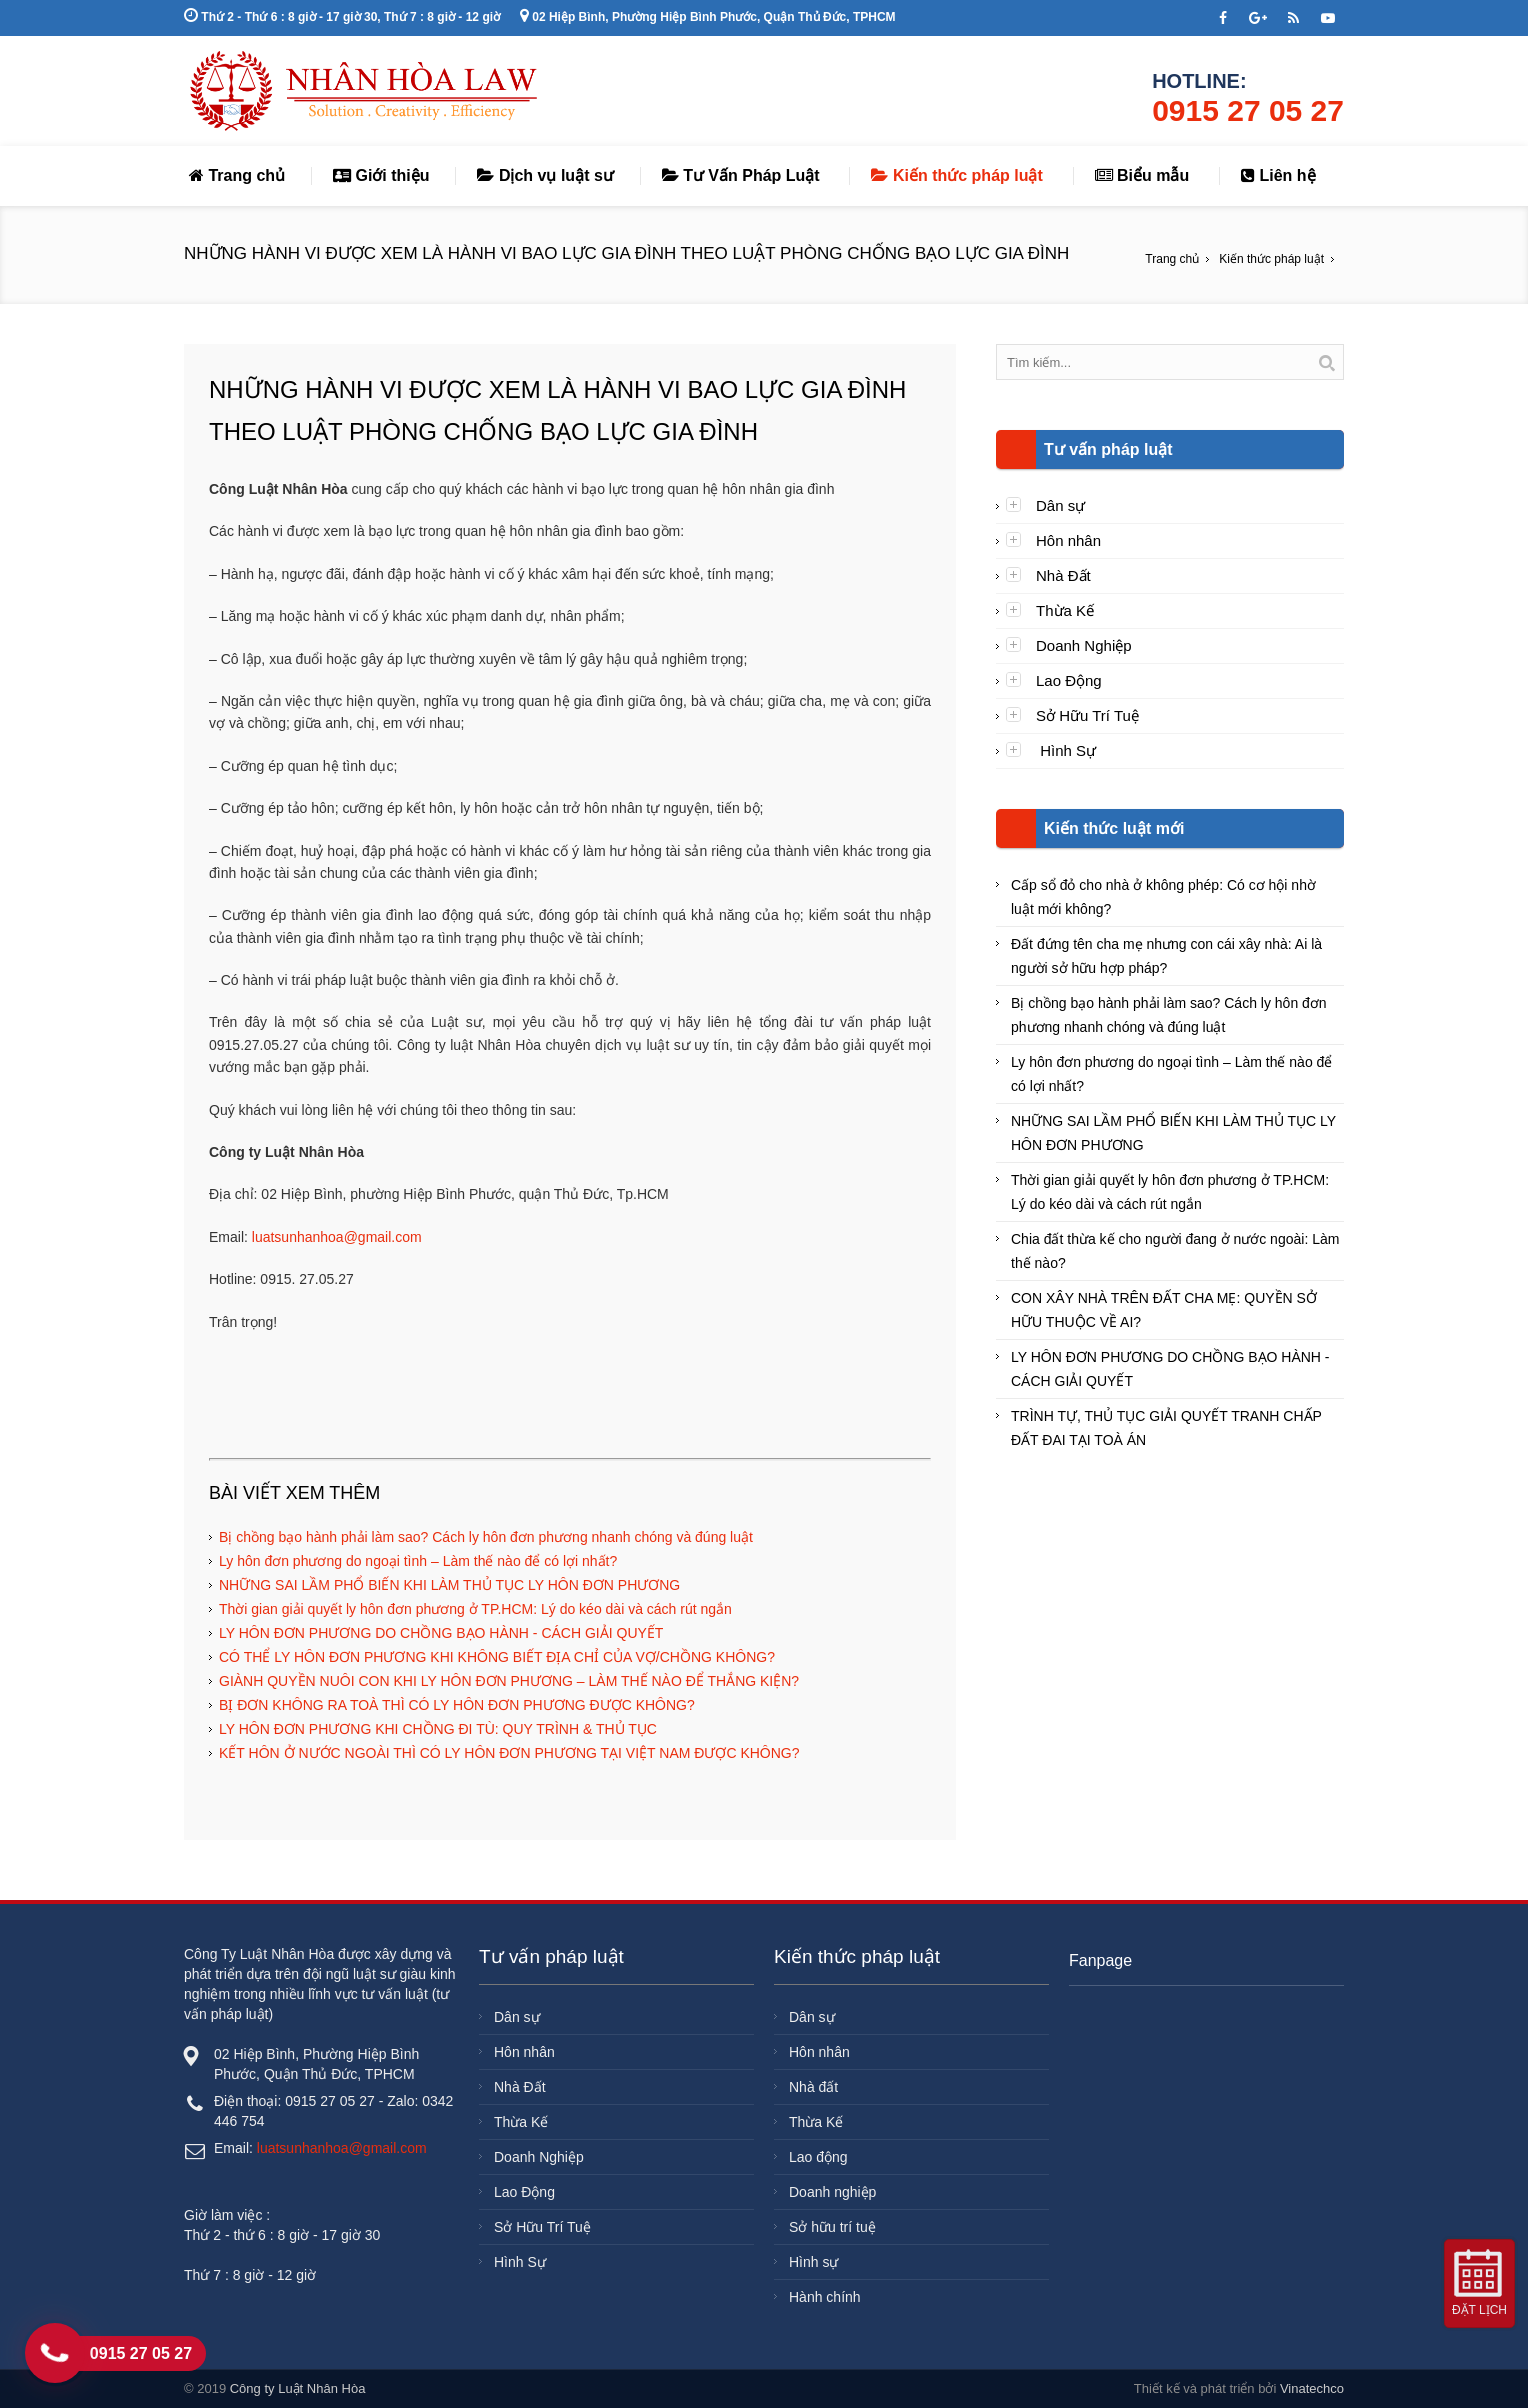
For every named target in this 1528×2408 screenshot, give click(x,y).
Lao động (818, 2157)
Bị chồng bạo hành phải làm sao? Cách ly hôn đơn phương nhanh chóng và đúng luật (486, 1537)
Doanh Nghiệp (1084, 645)
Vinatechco (1312, 2388)
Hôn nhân (1068, 540)
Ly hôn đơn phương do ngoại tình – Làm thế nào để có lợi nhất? (418, 1561)
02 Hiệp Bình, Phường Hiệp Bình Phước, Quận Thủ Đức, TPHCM (708, 17)
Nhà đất (813, 2087)
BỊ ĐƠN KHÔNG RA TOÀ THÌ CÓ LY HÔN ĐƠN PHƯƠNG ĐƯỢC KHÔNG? (457, 1705)
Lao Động (1069, 680)
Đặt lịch (1479, 2310)
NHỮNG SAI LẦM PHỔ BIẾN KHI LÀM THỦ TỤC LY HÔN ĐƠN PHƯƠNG (449, 1585)
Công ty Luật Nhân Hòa (298, 2388)
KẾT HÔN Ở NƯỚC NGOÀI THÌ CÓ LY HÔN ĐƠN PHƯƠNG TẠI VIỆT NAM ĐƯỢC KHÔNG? (509, 1753)
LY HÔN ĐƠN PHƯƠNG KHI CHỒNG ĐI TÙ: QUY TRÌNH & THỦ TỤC (438, 1729)
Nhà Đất (1063, 575)
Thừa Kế (1065, 610)
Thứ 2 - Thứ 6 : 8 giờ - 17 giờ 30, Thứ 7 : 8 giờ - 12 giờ (342, 17)
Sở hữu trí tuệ (832, 2227)
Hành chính (825, 2297)
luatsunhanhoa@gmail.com (337, 1237)
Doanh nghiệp (832, 2192)
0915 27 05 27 (1248, 110)
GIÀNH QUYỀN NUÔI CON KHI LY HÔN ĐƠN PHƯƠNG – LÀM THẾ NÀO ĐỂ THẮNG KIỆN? (509, 1681)
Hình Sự (1066, 750)
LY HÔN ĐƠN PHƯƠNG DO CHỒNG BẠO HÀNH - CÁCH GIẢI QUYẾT (441, 1633)
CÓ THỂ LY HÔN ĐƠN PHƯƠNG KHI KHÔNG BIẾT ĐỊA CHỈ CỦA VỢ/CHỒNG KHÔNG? (497, 1657)
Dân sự (1060, 505)
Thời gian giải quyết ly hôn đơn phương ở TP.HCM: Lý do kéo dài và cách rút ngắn (475, 1609)
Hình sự (813, 2262)
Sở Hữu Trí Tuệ (1087, 715)
